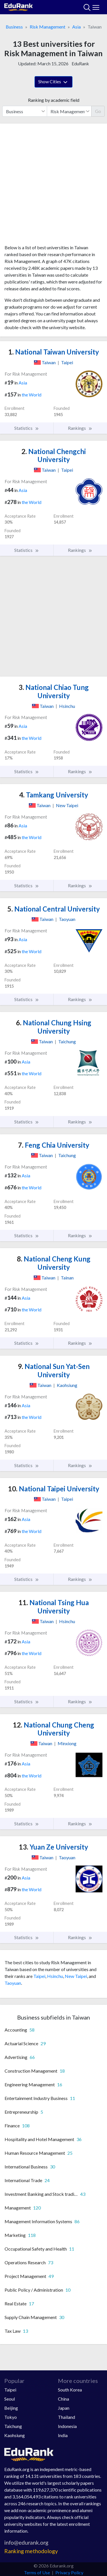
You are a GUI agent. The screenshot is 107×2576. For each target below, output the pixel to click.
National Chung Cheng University (53, 1729)
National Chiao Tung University (54, 691)
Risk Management (47, 26)
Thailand (66, 2417)
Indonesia (67, 2426)
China (63, 2398)
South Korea (70, 2389)
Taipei (39, 1976)
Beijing (11, 2408)
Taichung (13, 2426)
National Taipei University (53, 1489)
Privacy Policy (69, 2572)
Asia (76, 26)
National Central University (53, 909)
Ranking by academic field (53, 100)
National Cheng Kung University (53, 1263)
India (63, 2435)
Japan (63, 2408)
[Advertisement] (53, 186)
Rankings (80, 428)
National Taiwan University (53, 352)
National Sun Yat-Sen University (54, 1370)
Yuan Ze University (53, 1847)
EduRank (80, 63)
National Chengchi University (53, 455)
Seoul (9, 2398)
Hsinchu (55, 1976)
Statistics (26, 428)
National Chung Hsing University (53, 1026)
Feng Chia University (53, 1145)
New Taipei (76, 1976)
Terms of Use (37, 2572)
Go (98, 111)
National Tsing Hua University (54, 1606)
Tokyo (10, 2417)
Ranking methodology (31, 2551)
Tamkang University (53, 795)
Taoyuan (13, 1983)
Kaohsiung (14, 2435)
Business (14, 26)
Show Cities (53, 82)
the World (31, 394)
